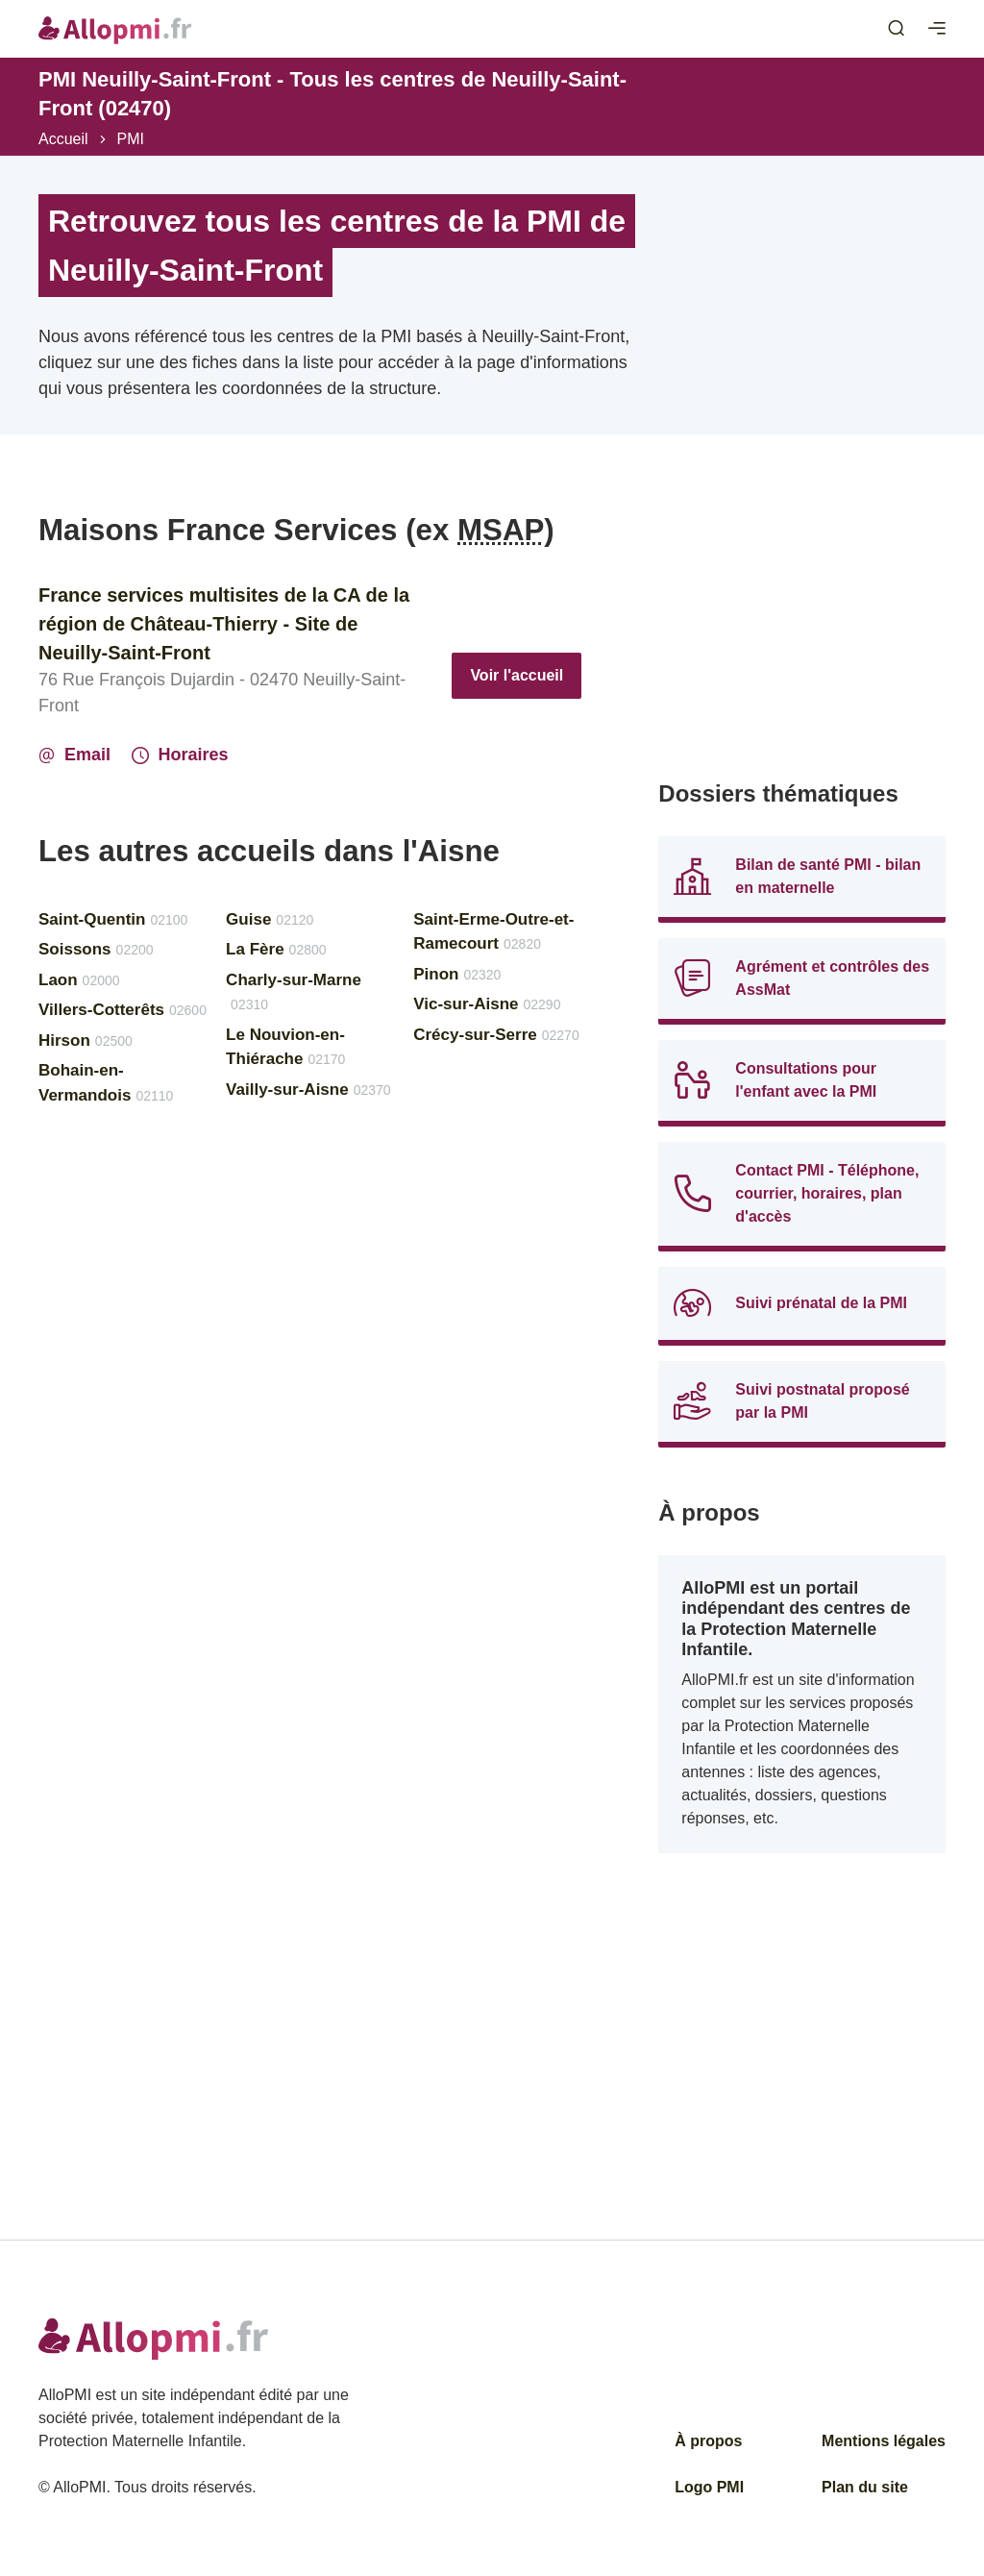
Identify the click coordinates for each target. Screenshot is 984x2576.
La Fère (276, 949)
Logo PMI (709, 2487)
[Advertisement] (802, 631)
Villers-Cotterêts (122, 1010)
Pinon (457, 974)
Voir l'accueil (516, 675)
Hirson (85, 1040)
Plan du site (865, 2487)
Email (74, 754)
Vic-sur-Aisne (486, 1004)
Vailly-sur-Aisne (308, 1089)
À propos (708, 2441)
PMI (130, 139)
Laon (79, 980)
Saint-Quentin (112, 919)
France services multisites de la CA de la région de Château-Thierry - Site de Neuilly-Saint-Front (223, 623)
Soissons (96, 949)
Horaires (180, 754)
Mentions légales (884, 2441)
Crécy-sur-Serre (495, 1035)
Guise (269, 919)
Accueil (63, 139)
